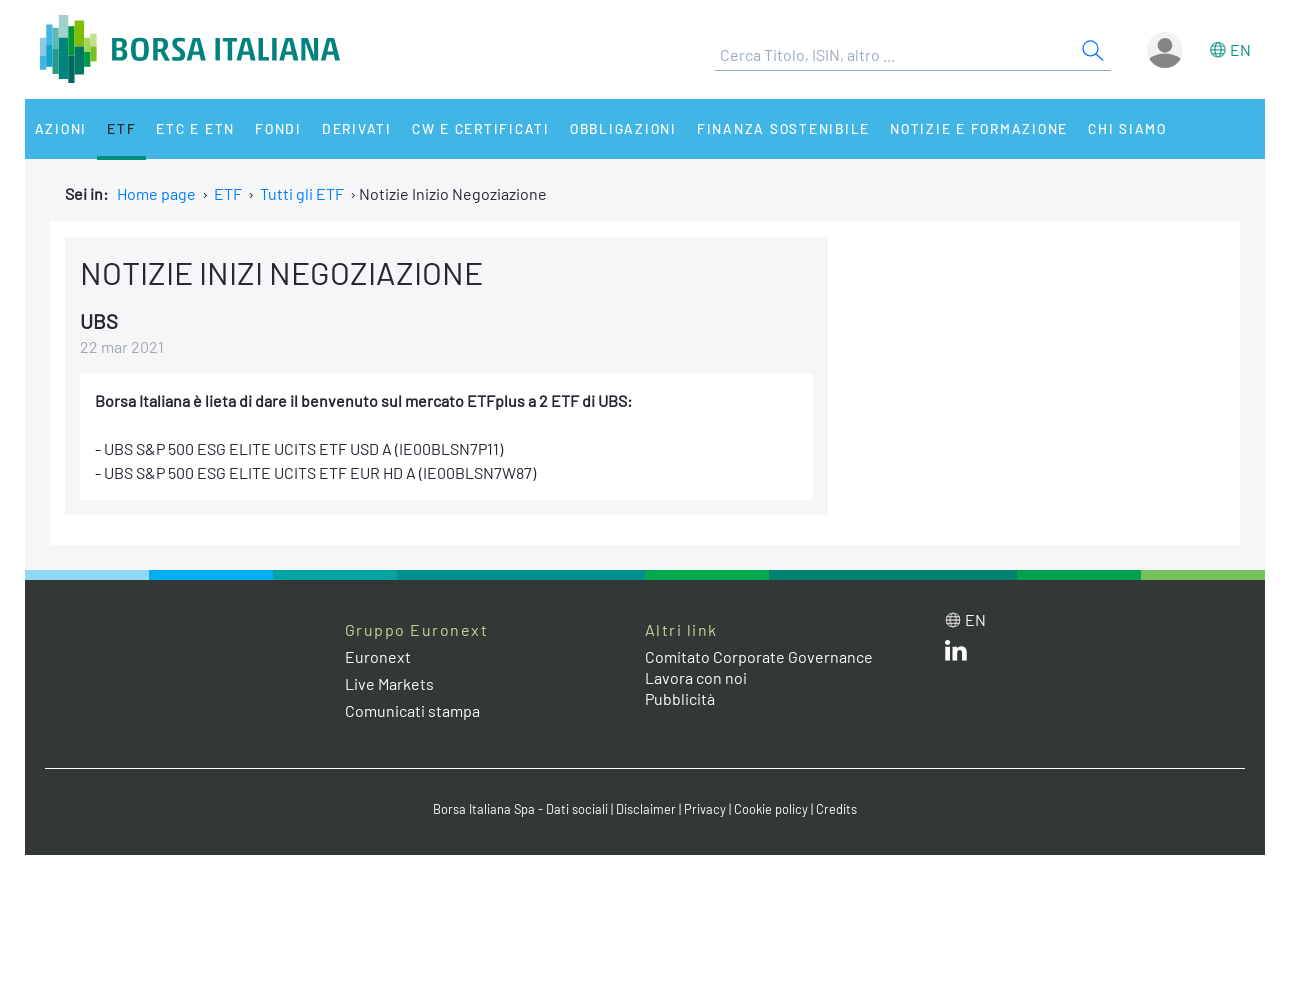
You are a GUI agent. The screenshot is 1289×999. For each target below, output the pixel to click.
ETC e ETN (195, 128)
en (1240, 49)
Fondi (278, 128)
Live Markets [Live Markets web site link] (389, 683)
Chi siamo (1127, 128)
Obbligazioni (623, 128)
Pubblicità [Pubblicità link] (680, 698)
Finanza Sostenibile (783, 128)
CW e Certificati (481, 128)
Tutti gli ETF (302, 193)
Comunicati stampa (412, 710)
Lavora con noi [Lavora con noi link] (696, 677)
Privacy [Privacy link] (705, 809)
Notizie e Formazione (979, 128)
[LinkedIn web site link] (956, 654)
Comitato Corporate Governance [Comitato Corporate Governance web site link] (759, 656)
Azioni (61, 128)
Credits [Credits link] (836, 809)
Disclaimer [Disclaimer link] (646, 809)
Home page (156, 193)
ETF (121, 128)
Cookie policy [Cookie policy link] (771, 809)
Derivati (357, 128)
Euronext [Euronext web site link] (378, 656)
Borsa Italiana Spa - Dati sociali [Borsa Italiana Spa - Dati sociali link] (520, 809)
